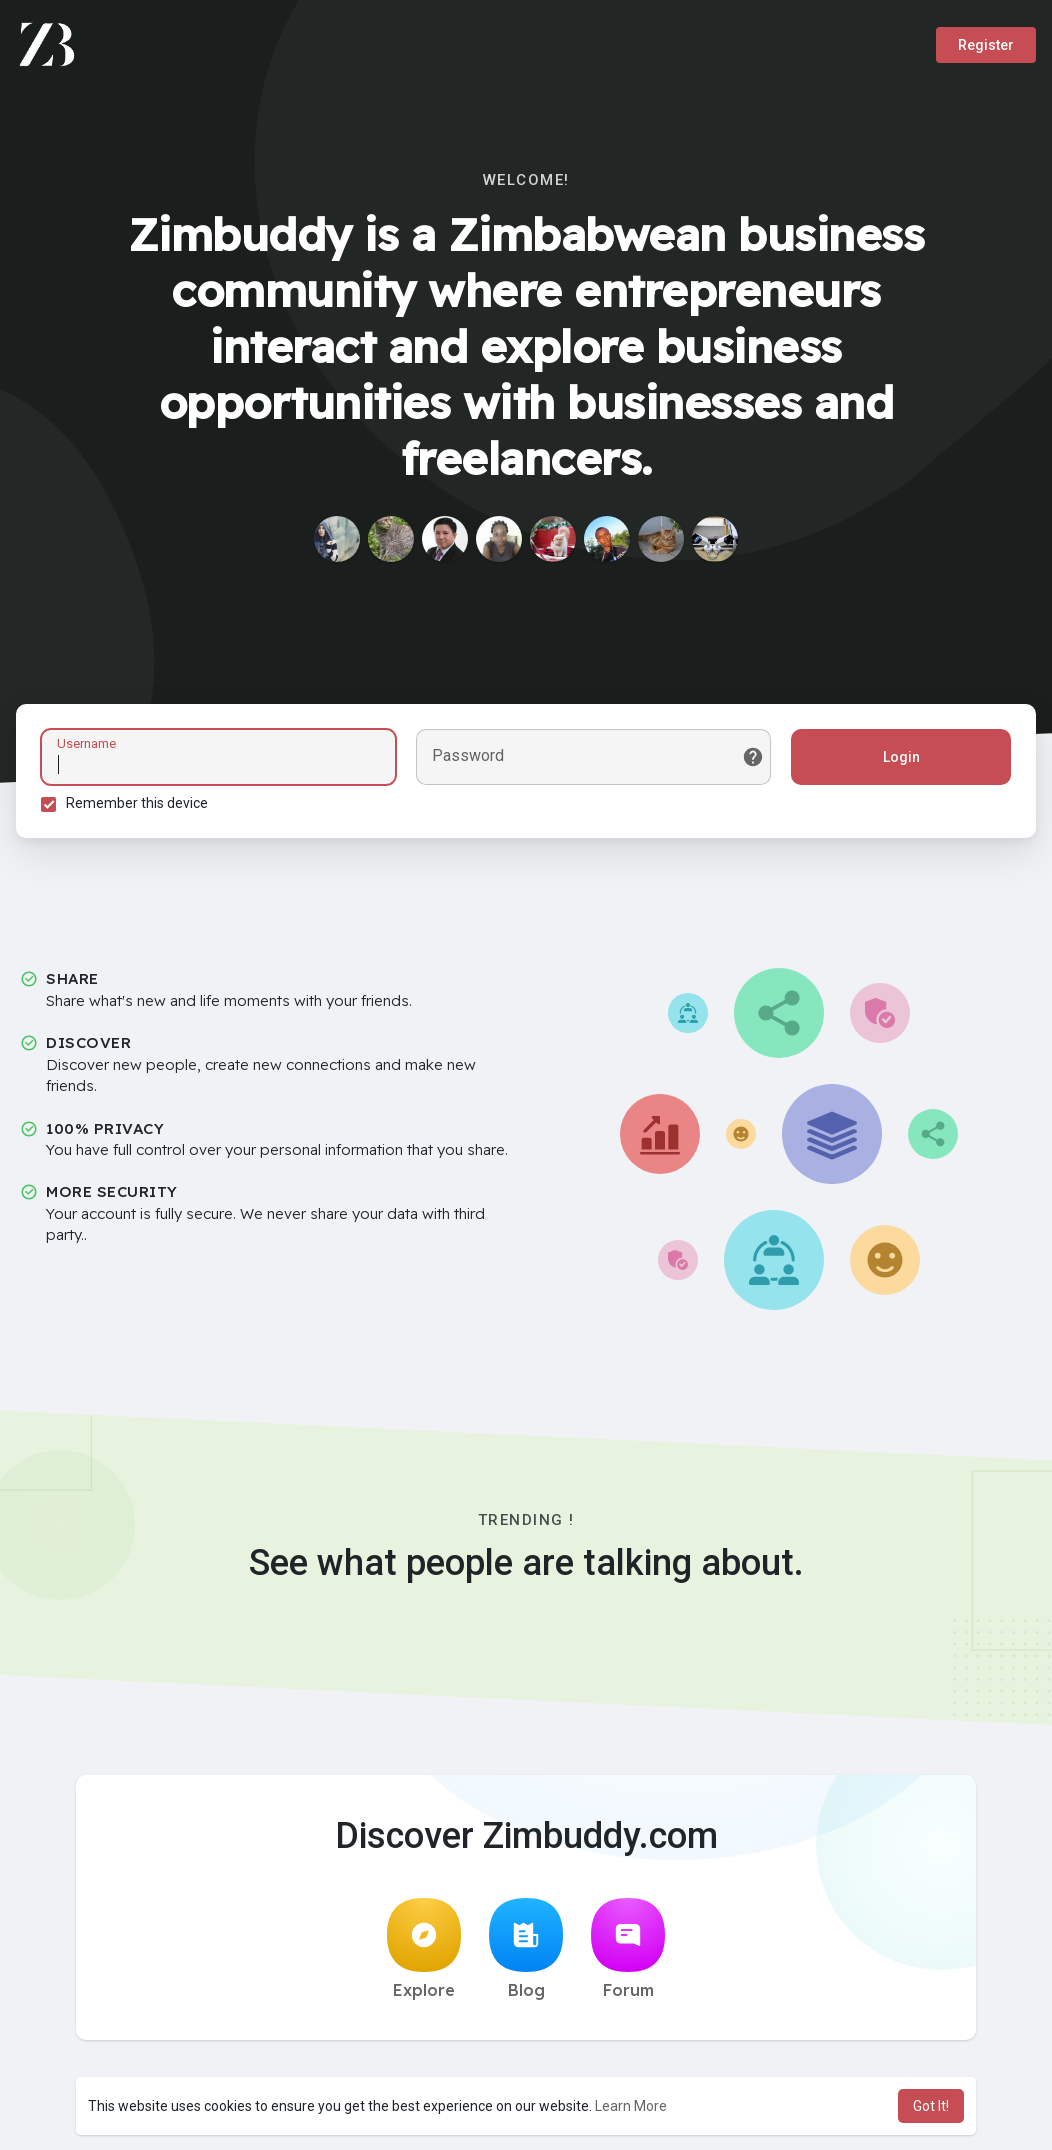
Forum (628, 1949)
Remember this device (137, 803)
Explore (424, 1949)
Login (901, 757)
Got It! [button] (931, 2106)
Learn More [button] (631, 2106)
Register (986, 45)
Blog (526, 1949)
